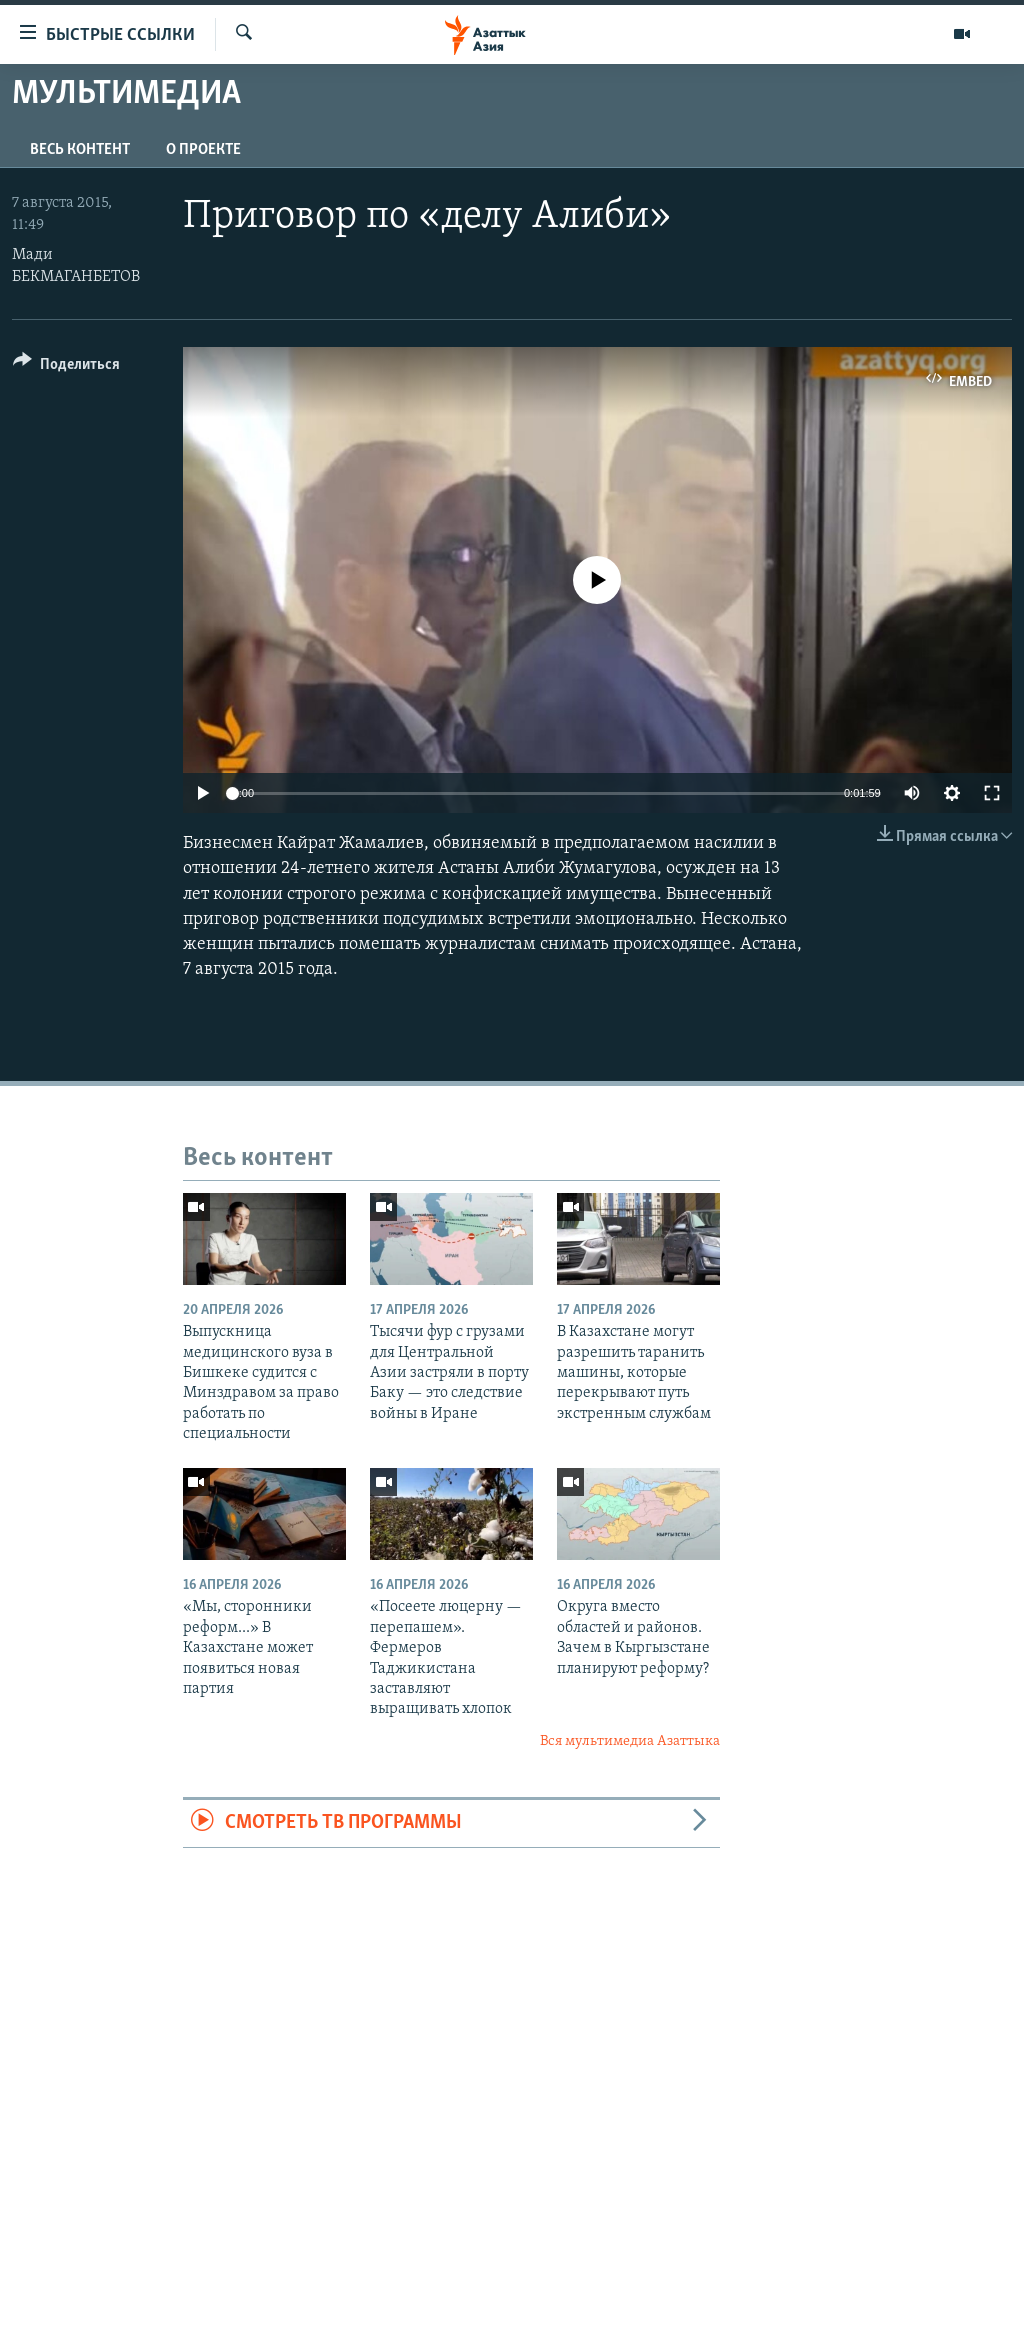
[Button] (66, 367)
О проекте (203, 150)
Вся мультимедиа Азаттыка (630, 1741)
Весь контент (80, 150)
